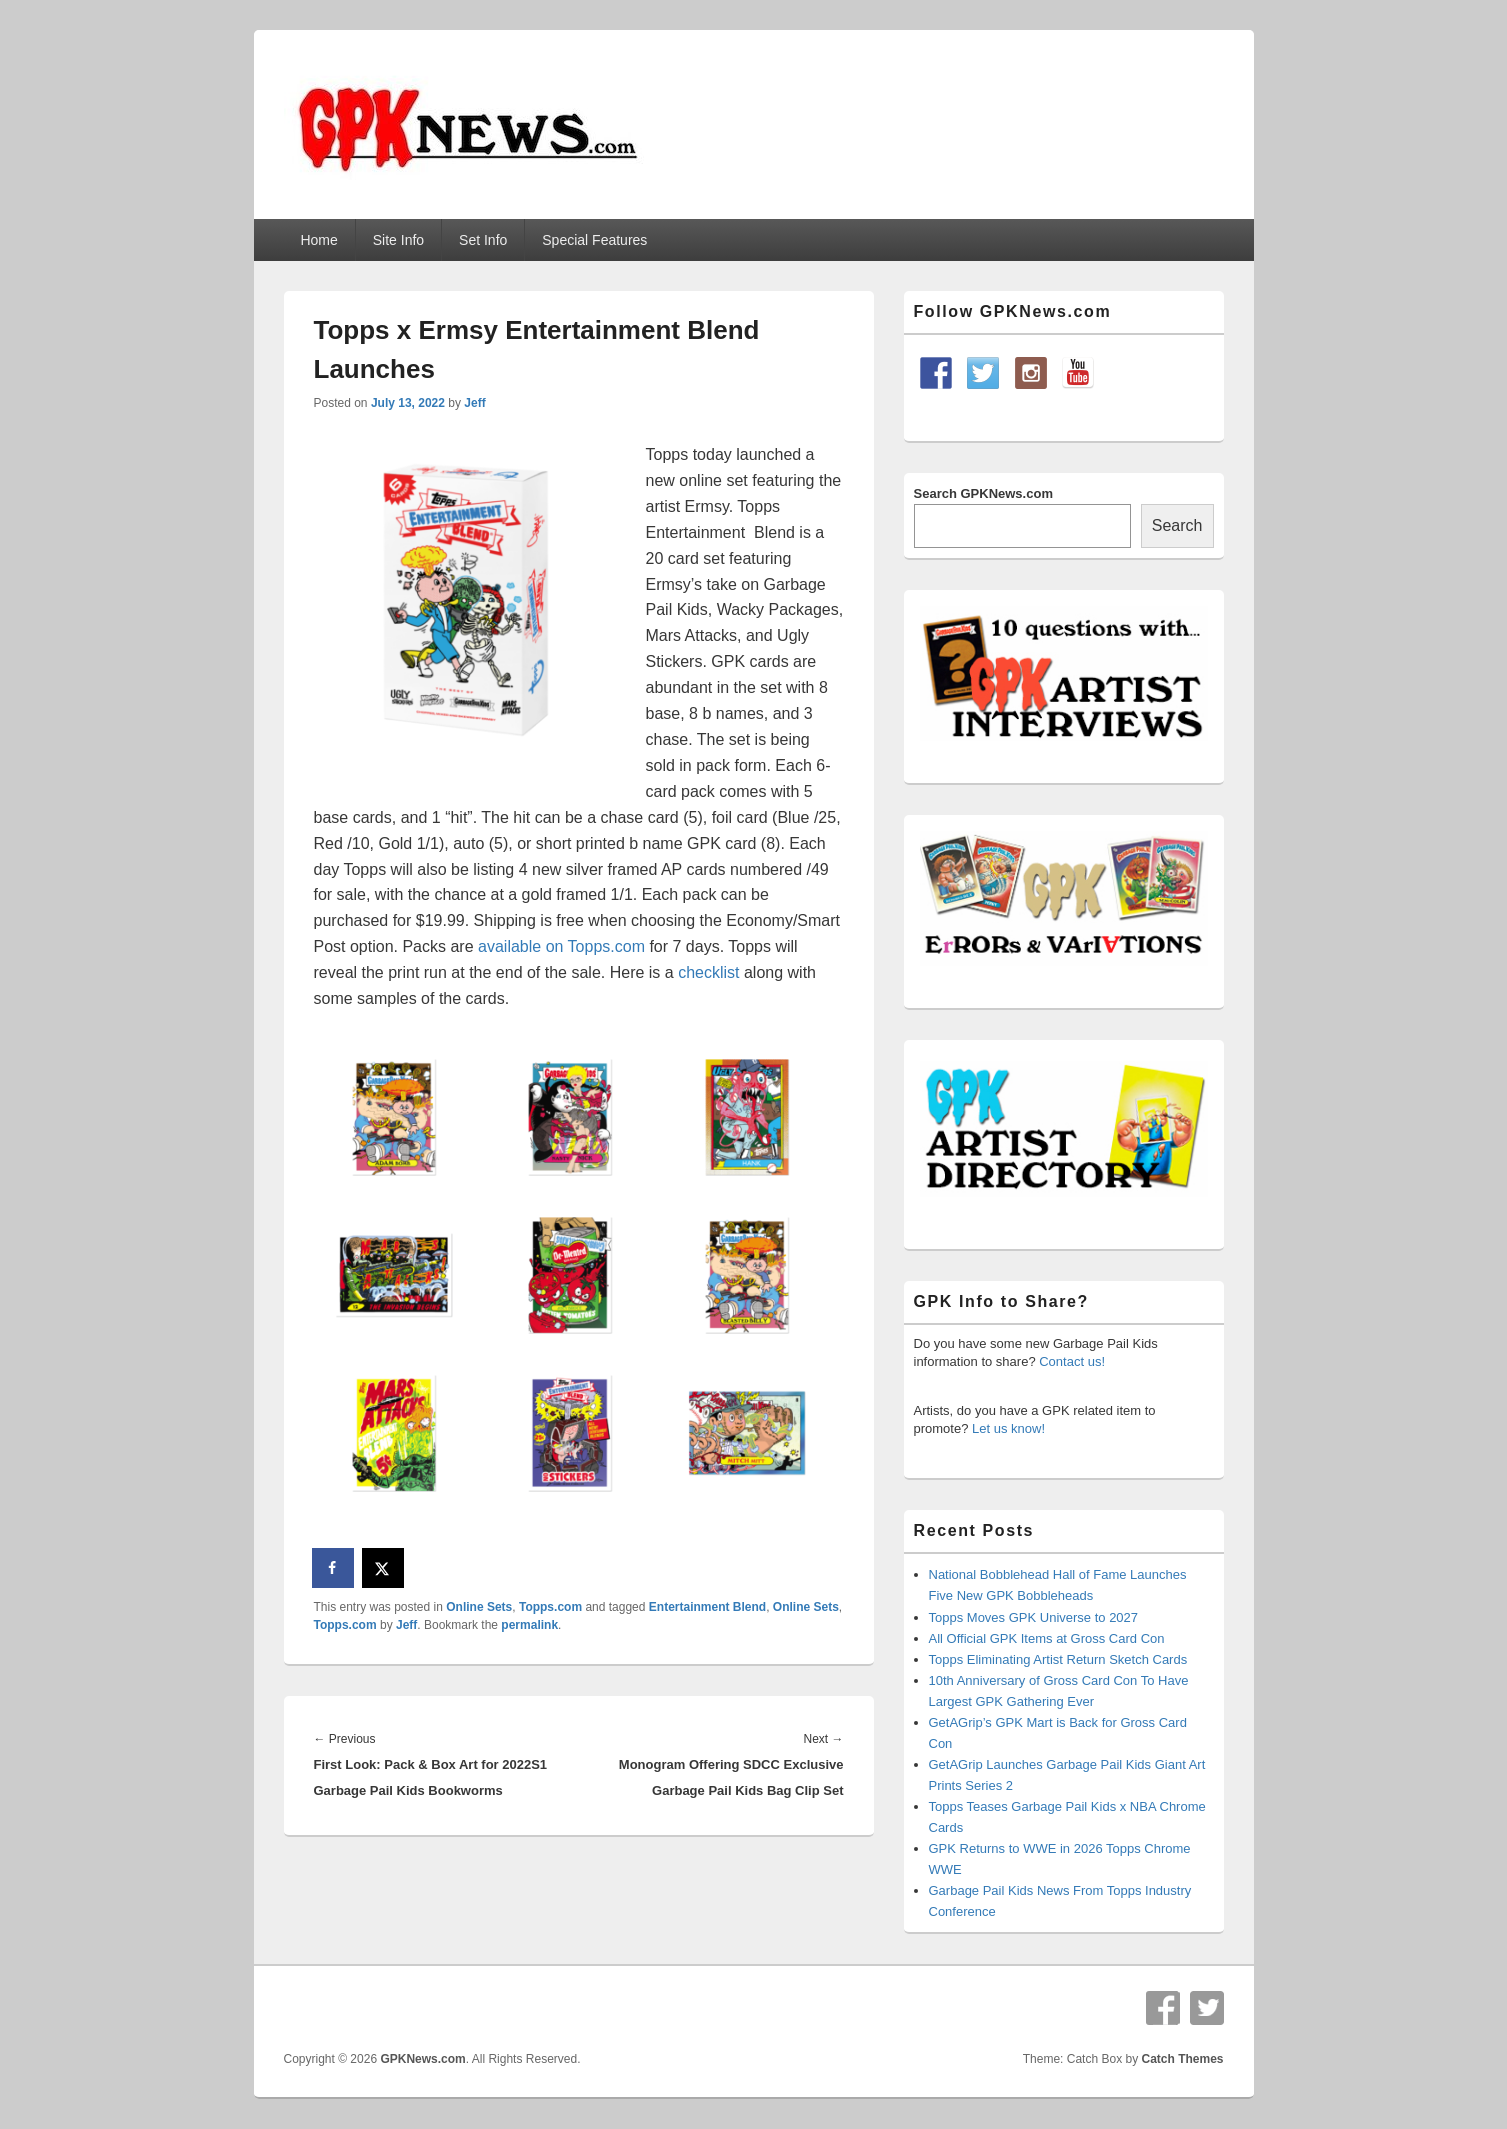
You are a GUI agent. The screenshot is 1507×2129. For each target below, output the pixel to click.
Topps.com (550, 1607)
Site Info (398, 240)
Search (1177, 525)
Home (318, 240)
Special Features (594, 240)
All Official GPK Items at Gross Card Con (1047, 1638)
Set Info (483, 240)
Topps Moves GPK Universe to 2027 (1034, 1617)
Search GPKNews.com (983, 493)
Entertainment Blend (707, 1607)
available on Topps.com (561, 946)
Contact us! (1072, 1361)
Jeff (474, 403)
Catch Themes (1182, 2059)
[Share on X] (384, 1568)
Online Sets (479, 1607)
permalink (529, 1625)
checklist (708, 972)
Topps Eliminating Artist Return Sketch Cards (1058, 1659)
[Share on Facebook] (334, 1568)
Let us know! (1008, 1428)
